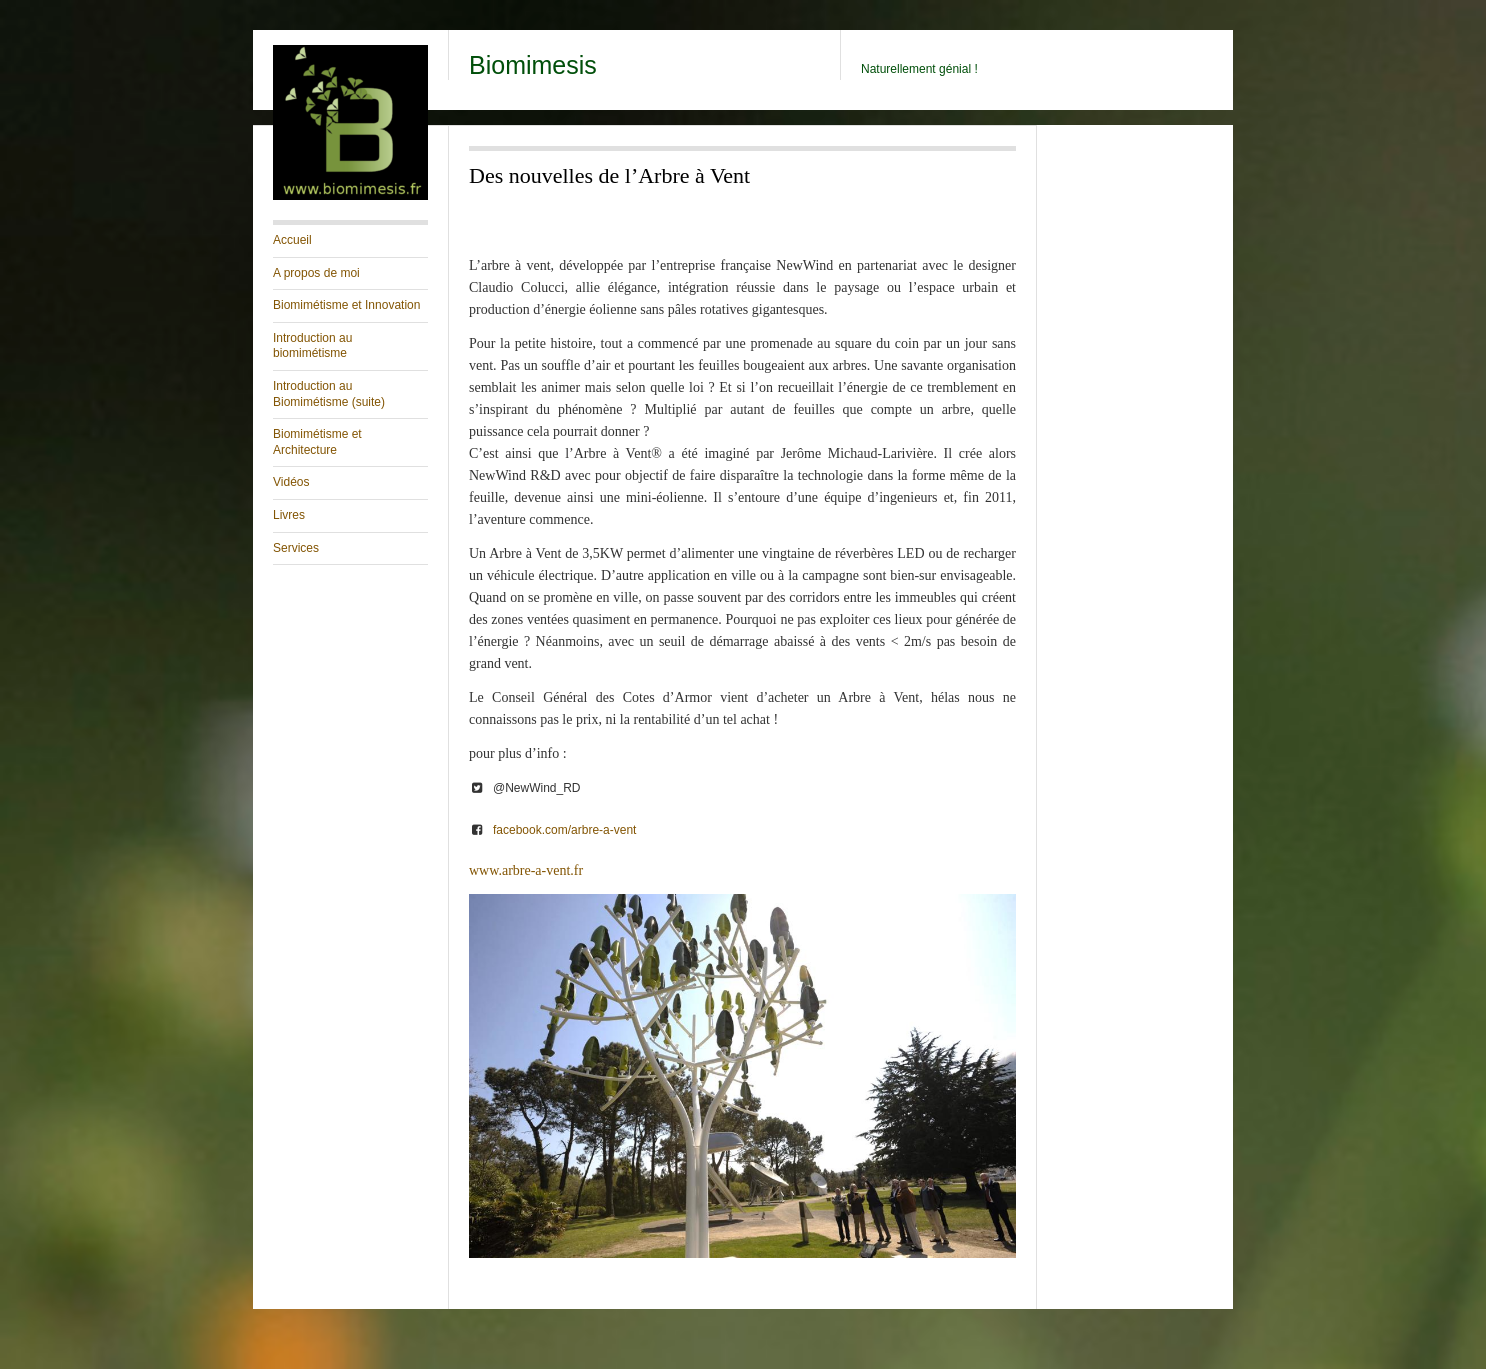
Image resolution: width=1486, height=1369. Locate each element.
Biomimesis (533, 65)
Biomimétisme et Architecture (317, 442)
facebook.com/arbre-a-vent (564, 830)
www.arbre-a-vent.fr (526, 870)
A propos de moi (316, 273)
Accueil (292, 240)
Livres (289, 515)
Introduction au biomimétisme (312, 346)
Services (296, 548)
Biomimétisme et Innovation (346, 305)
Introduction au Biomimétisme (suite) (329, 394)
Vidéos (291, 482)
